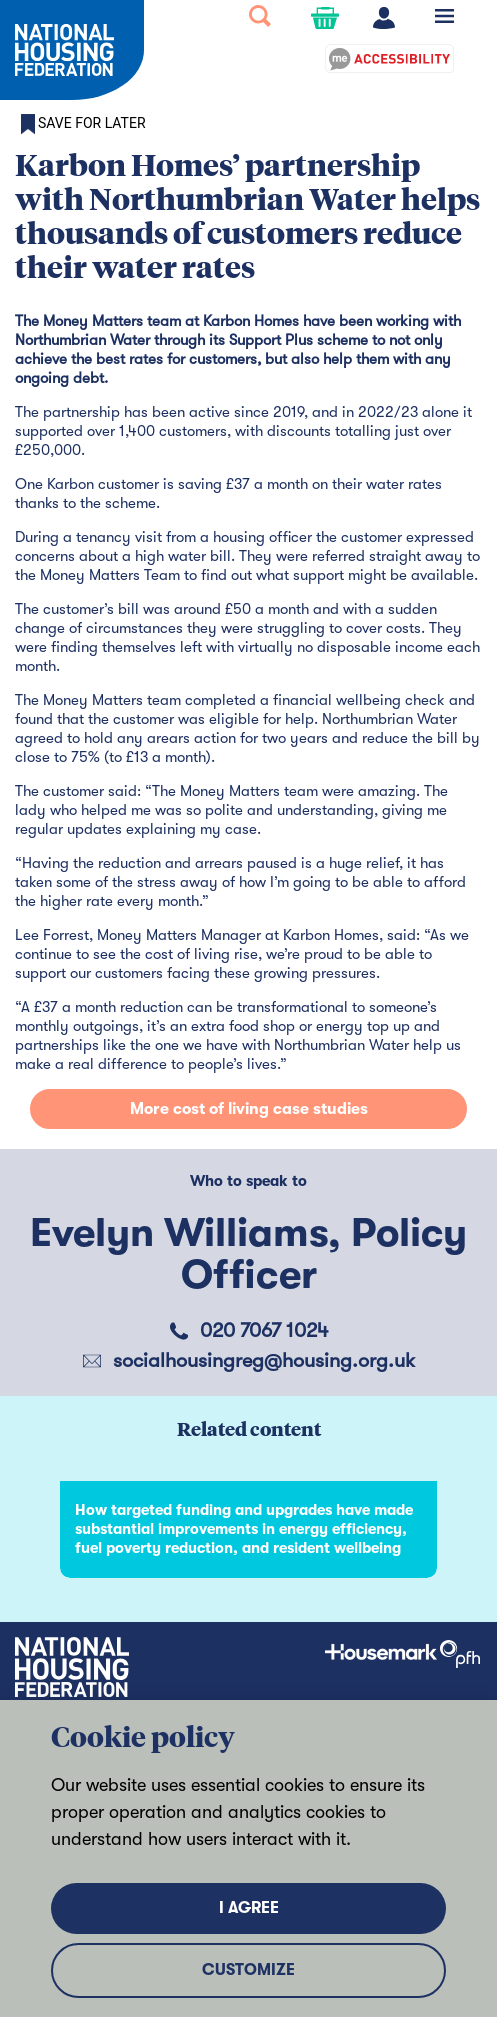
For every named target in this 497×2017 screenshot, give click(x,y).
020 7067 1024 (264, 1330)
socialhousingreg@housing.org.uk (264, 1360)
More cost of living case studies (249, 1109)
